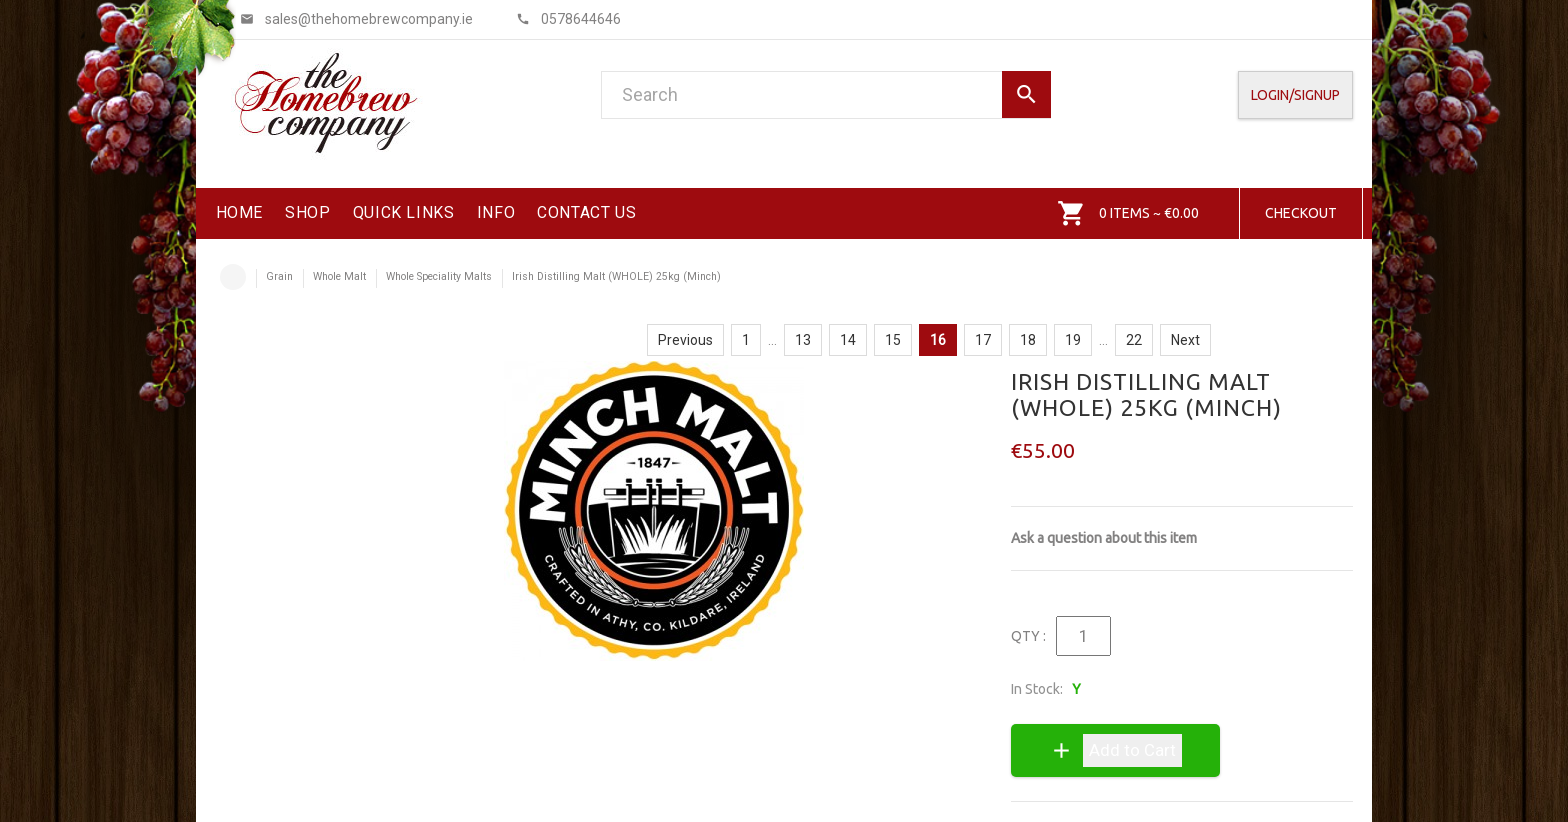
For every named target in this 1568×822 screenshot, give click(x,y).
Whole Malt (339, 276)
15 (893, 340)
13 (803, 340)
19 (1073, 340)
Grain (279, 276)
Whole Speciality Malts (439, 276)
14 (848, 340)
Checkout (1301, 213)
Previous (685, 340)
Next (1185, 340)
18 (1028, 340)
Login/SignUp (1295, 95)
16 (938, 340)
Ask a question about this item (1104, 538)
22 (1134, 340)
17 (983, 340)
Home (233, 277)
